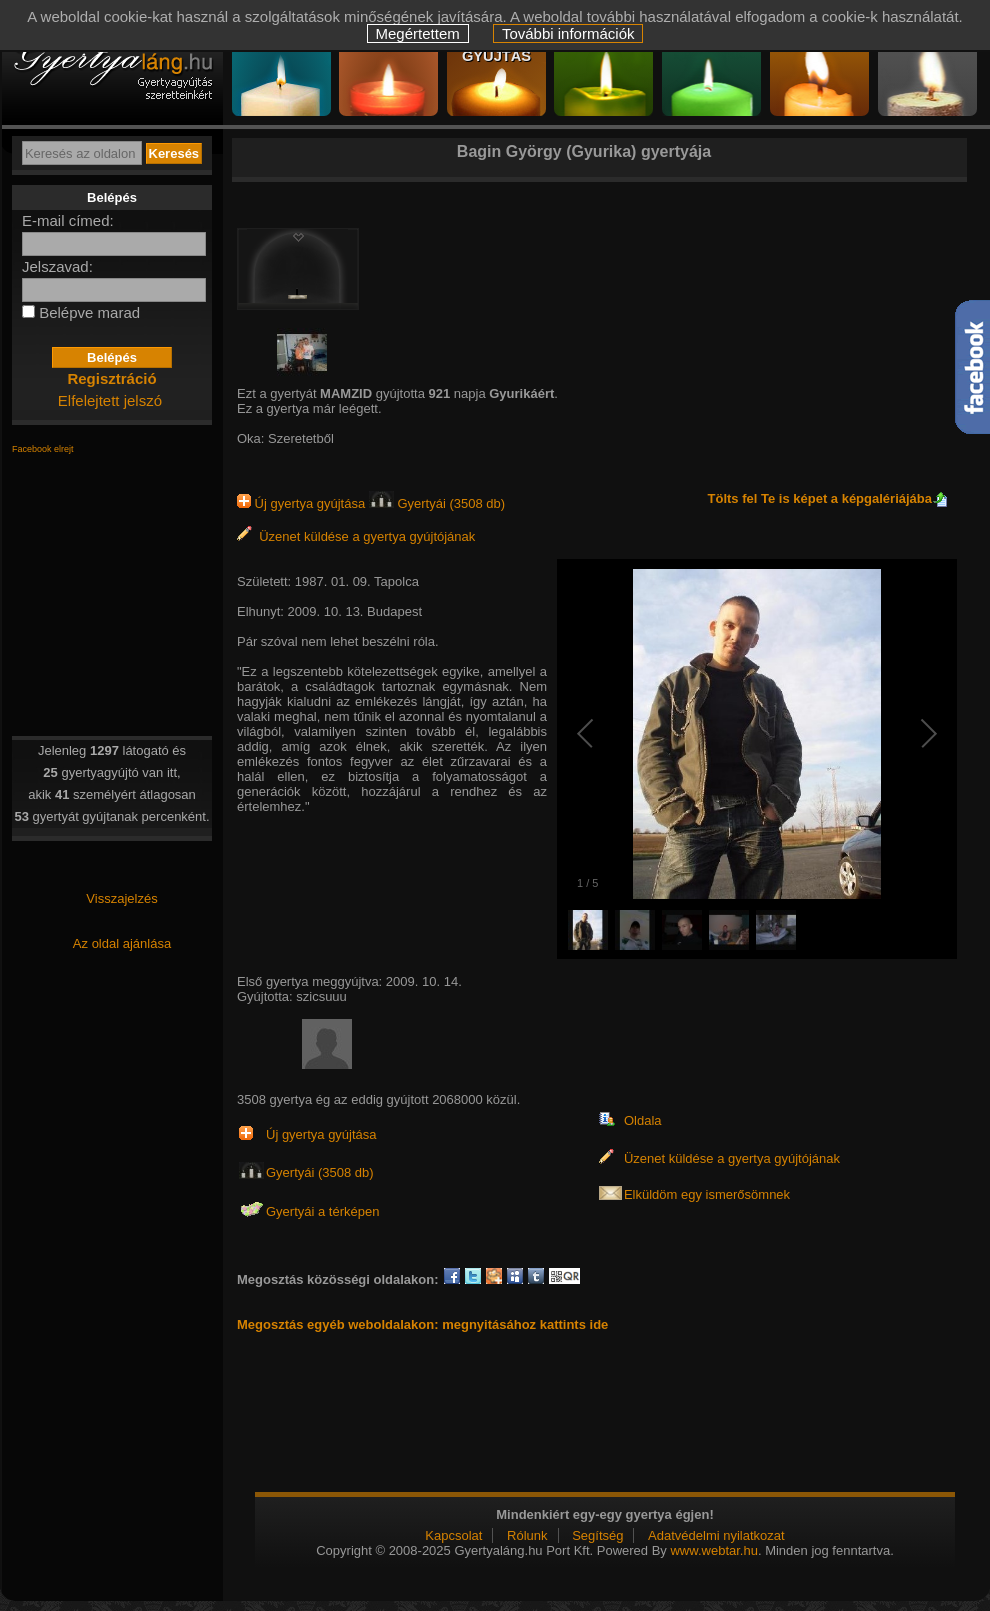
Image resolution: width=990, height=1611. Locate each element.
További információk (568, 33)
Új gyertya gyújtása (303, 503)
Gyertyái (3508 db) (437, 503)
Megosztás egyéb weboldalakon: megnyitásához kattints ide (422, 1324)
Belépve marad (89, 312)
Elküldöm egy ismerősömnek (707, 1194)
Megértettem (418, 33)
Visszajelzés (121, 898)
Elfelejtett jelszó (110, 400)
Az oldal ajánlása (122, 943)
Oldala (643, 1120)
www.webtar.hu (713, 1550)
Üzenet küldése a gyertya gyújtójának (356, 536)
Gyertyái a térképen (322, 1211)
